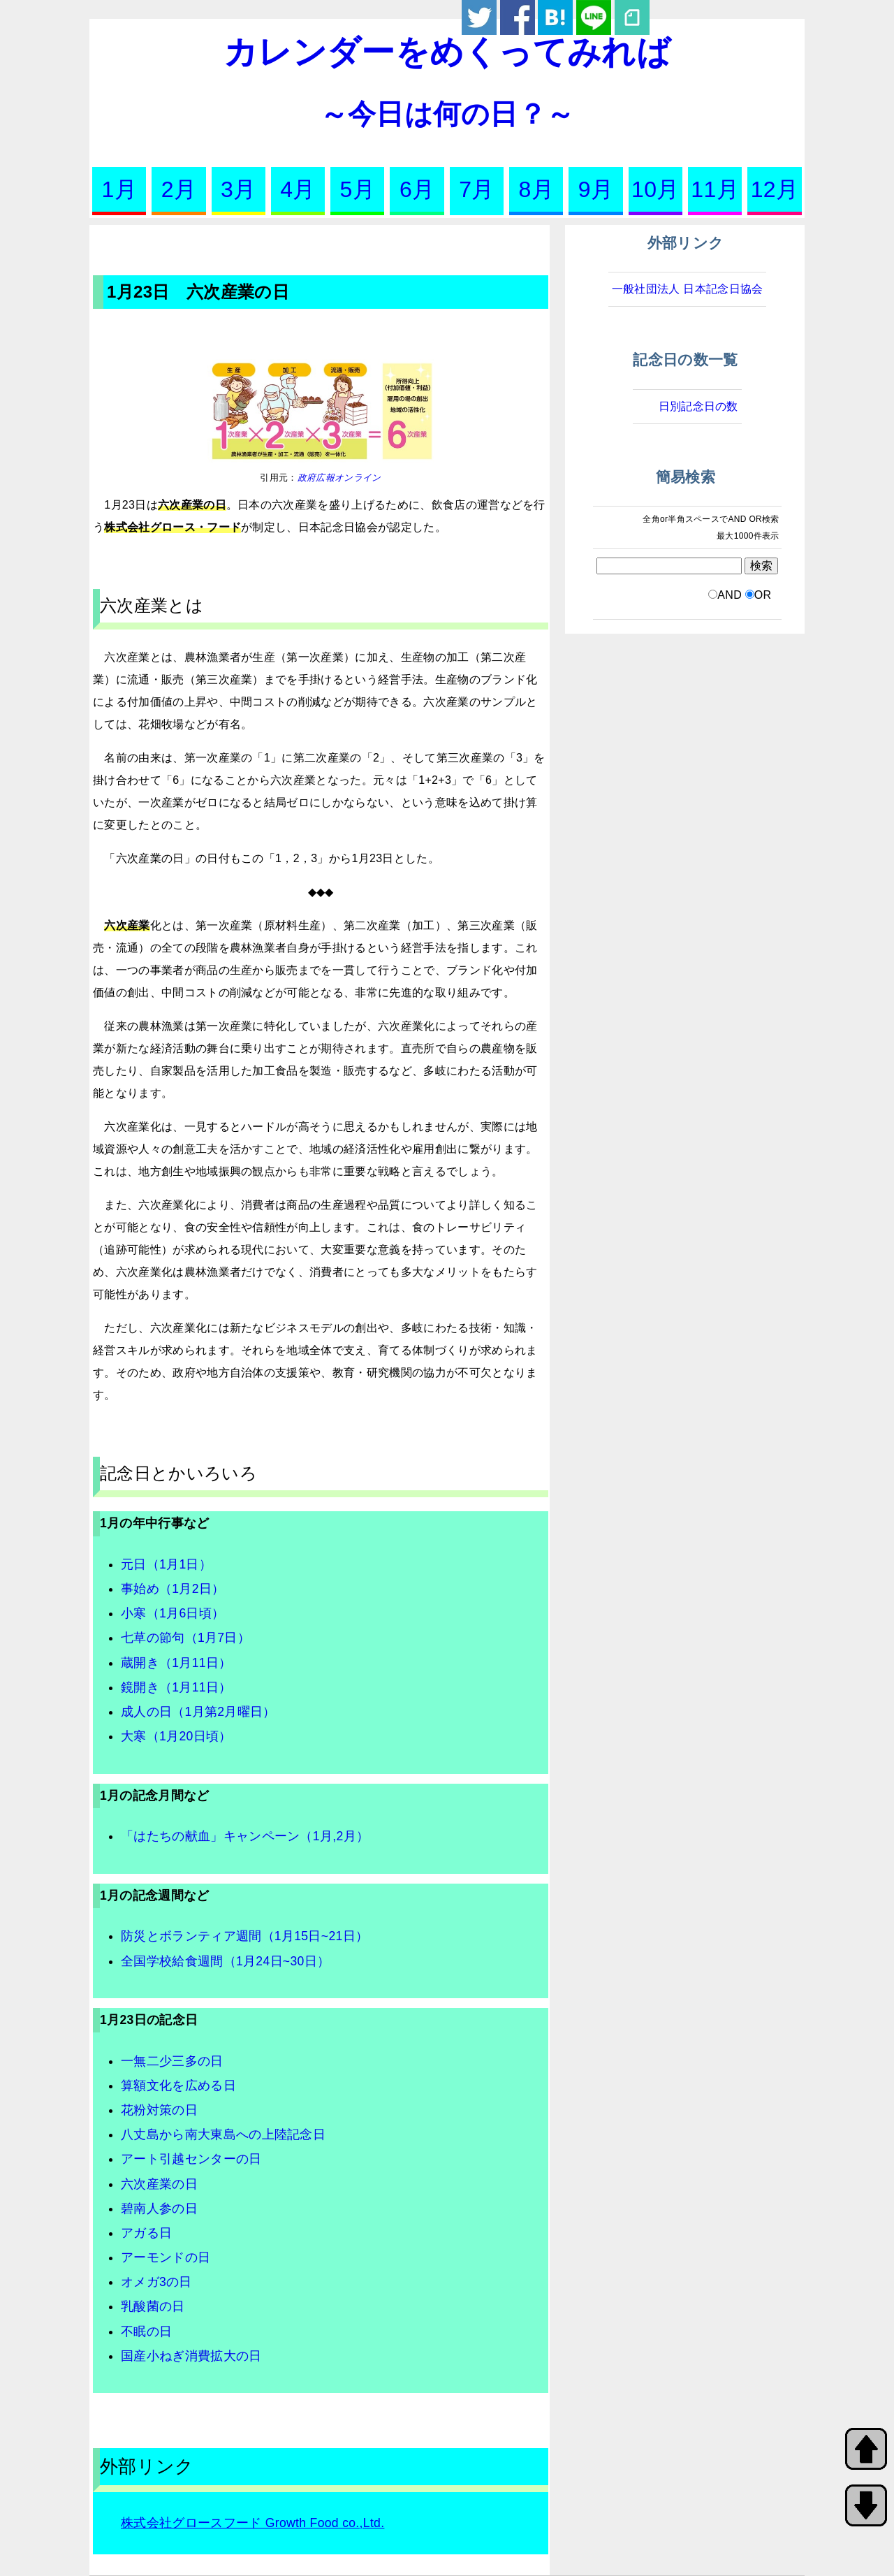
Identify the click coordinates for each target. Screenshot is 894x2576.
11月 (715, 189)
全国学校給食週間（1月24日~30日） (225, 1961)
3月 (238, 189)
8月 (536, 189)
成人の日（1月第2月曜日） (198, 1712)
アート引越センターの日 (191, 2159)
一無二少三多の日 (172, 2061)
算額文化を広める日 (178, 2086)
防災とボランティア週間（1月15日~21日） (244, 1936)
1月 (118, 189)
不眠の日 (146, 2331)
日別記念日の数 (698, 406)
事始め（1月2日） (172, 1589)
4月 (297, 189)
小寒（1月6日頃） (172, 1613)
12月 (775, 189)
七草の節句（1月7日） (185, 1638)
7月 (476, 189)
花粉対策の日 (159, 2110)
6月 (417, 189)
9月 (595, 189)
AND (729, 595)
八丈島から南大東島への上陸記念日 (223, 2134)
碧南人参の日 (159, 2208)
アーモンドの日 (165, 2257)
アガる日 (146, 2233)
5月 (357, 189)
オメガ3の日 (156, 2282)
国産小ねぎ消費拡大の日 (191, 2356)
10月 (655, 189)
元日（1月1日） (166, 1564)
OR (763, 595)
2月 (178, 189)
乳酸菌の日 (153, 2306)
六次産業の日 (159, 2184)
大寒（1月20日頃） (176, 1736)
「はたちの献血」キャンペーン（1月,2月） (245, 1836)
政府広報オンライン (339, 477)
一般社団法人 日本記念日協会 (687, 289)
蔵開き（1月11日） (176, 1663)
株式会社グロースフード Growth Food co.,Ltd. (252, 2523)
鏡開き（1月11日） (176, 1687)
